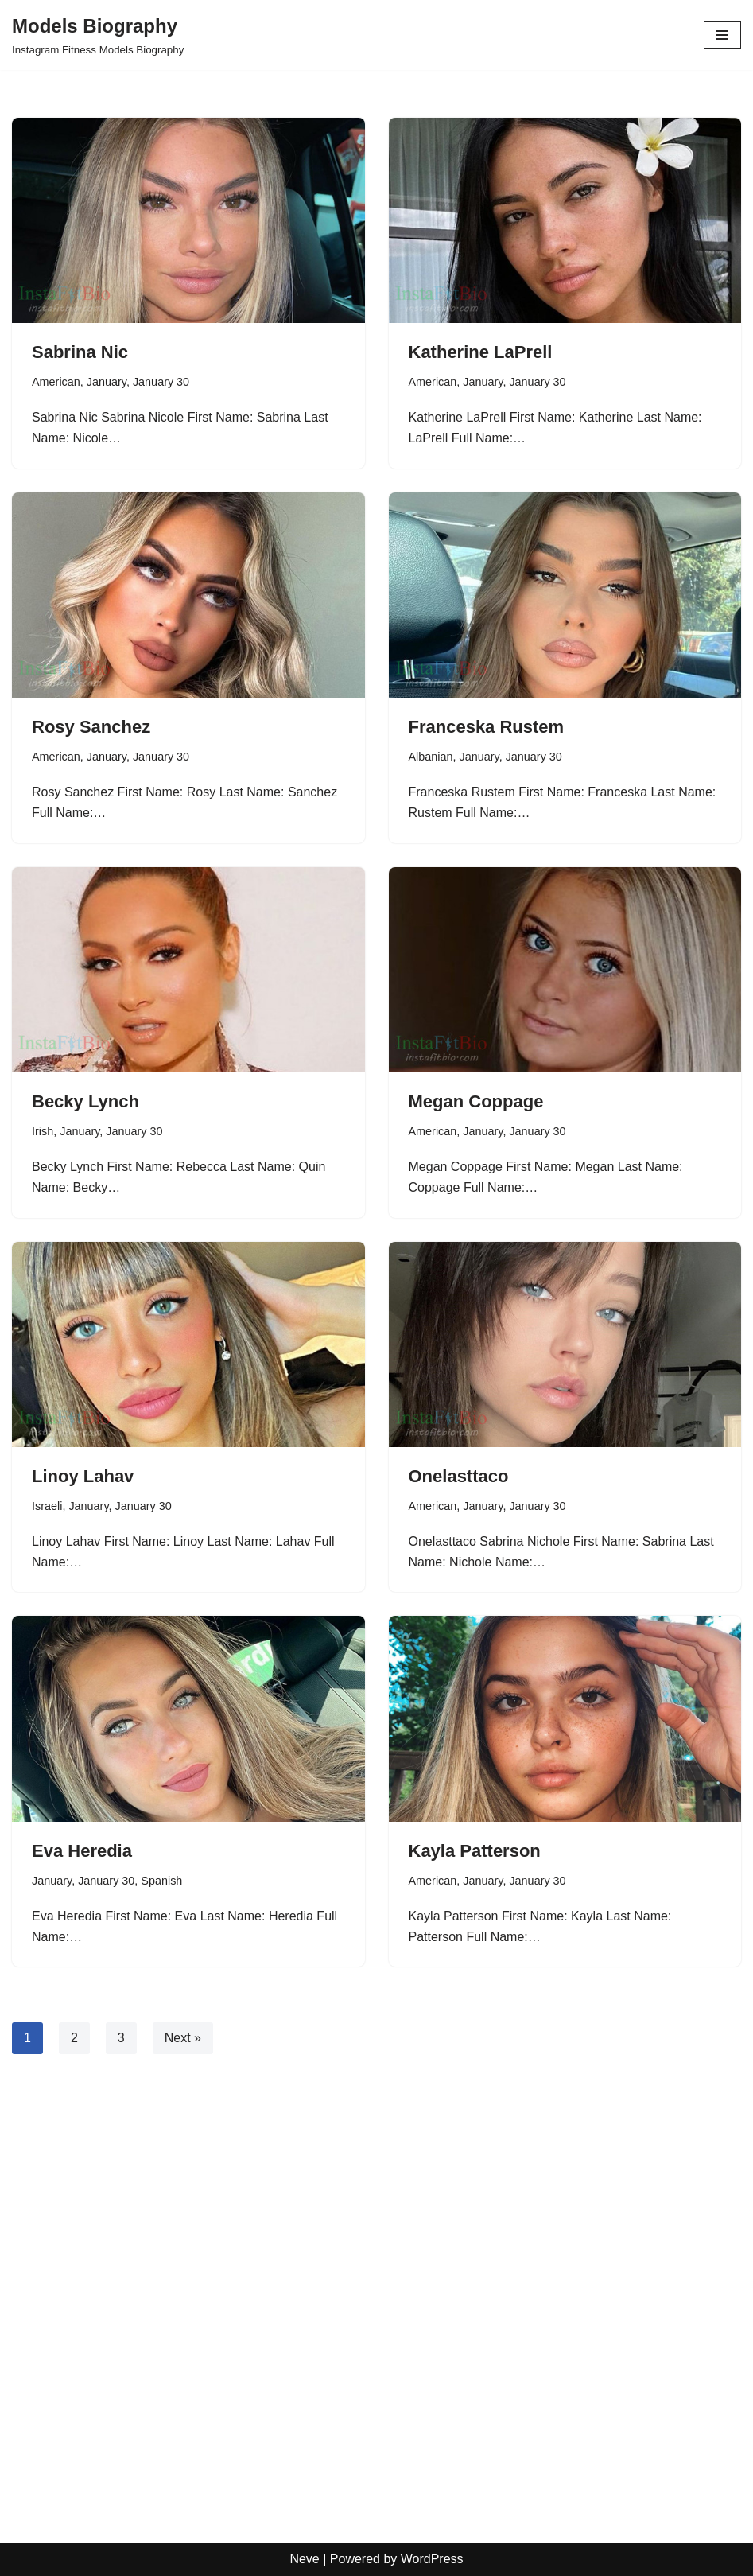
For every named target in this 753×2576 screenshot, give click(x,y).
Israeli (47, 1506)
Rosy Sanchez (91, 727)
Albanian (431, 756)
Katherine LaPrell (481, 352)
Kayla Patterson (475, 1851)
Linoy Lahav (83, 1476)
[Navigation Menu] (722, 35)
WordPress (432, 2559)
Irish (42, 1131)
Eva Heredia (82, 1851)
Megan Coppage (476, 1101)
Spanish (161, 1880)
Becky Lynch (85, 1101)
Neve (304, 2559)
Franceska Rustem (487, 727)
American (56, 382)
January (106, 382)
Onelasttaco (459, 1476)
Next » (183, 2038)
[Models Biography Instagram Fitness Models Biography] (98, 35)
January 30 (161, 382)
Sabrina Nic (80, 352)
